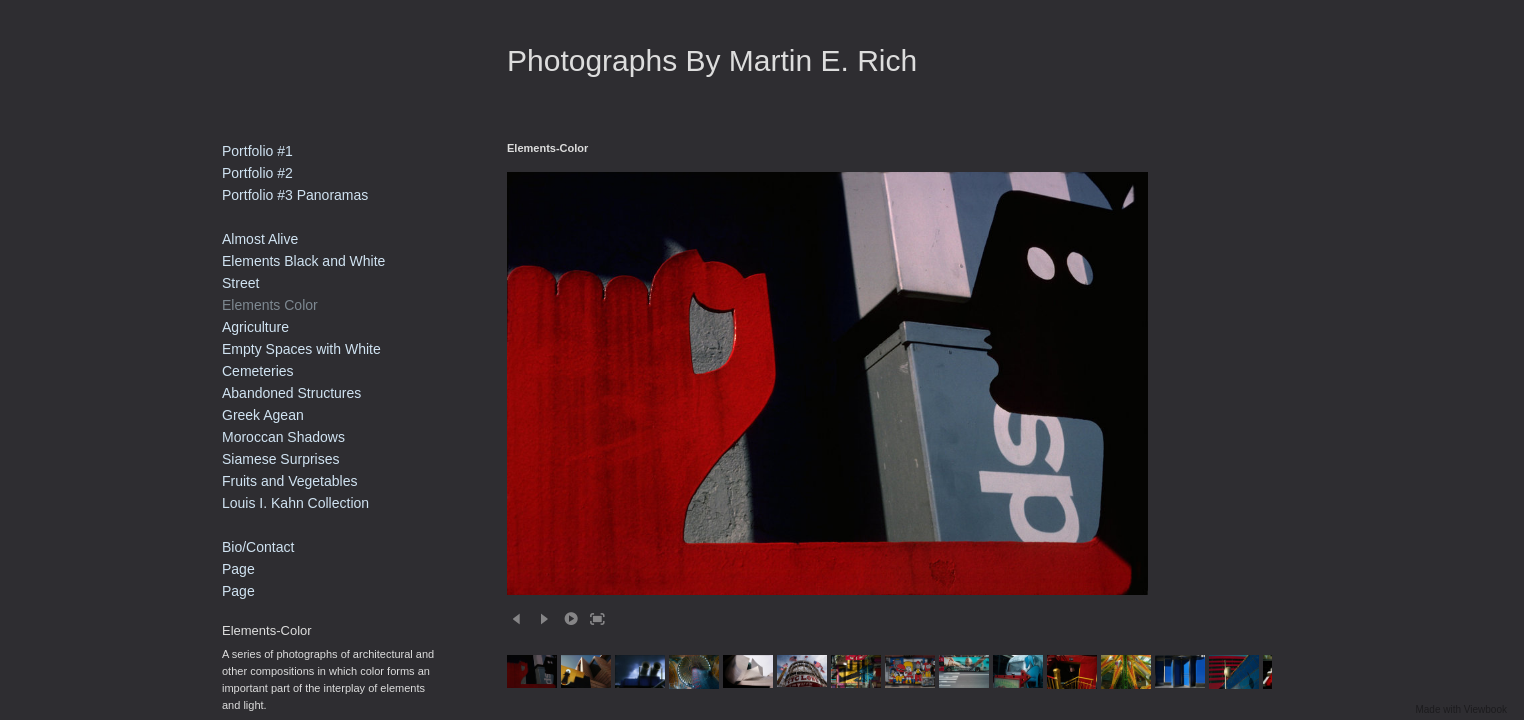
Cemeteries (258, 371)
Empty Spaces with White (301, 349)
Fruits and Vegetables (289, 481)
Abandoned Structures (291, 393)
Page (238, 569)
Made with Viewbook (1461, 709)
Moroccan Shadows (283, 437)
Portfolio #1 (257, 151)
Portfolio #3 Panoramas (295, 195)
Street (240, 283)
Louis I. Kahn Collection (295, 503)
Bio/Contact (258, 547)
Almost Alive (260, 239)
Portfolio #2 (257, 173)
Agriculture (255, 327)
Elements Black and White (303, 261)
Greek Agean (263, 415)
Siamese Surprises (281, 459)
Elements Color (270, 305)
